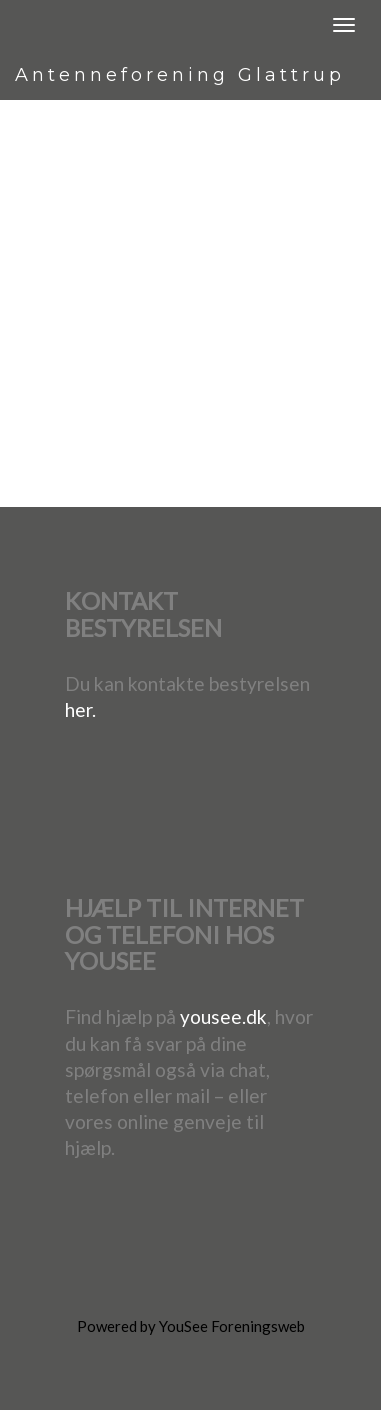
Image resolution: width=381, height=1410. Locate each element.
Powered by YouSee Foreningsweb (191, 1326)
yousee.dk (223, 1016)
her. (80, 709)
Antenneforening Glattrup (180, 75)
